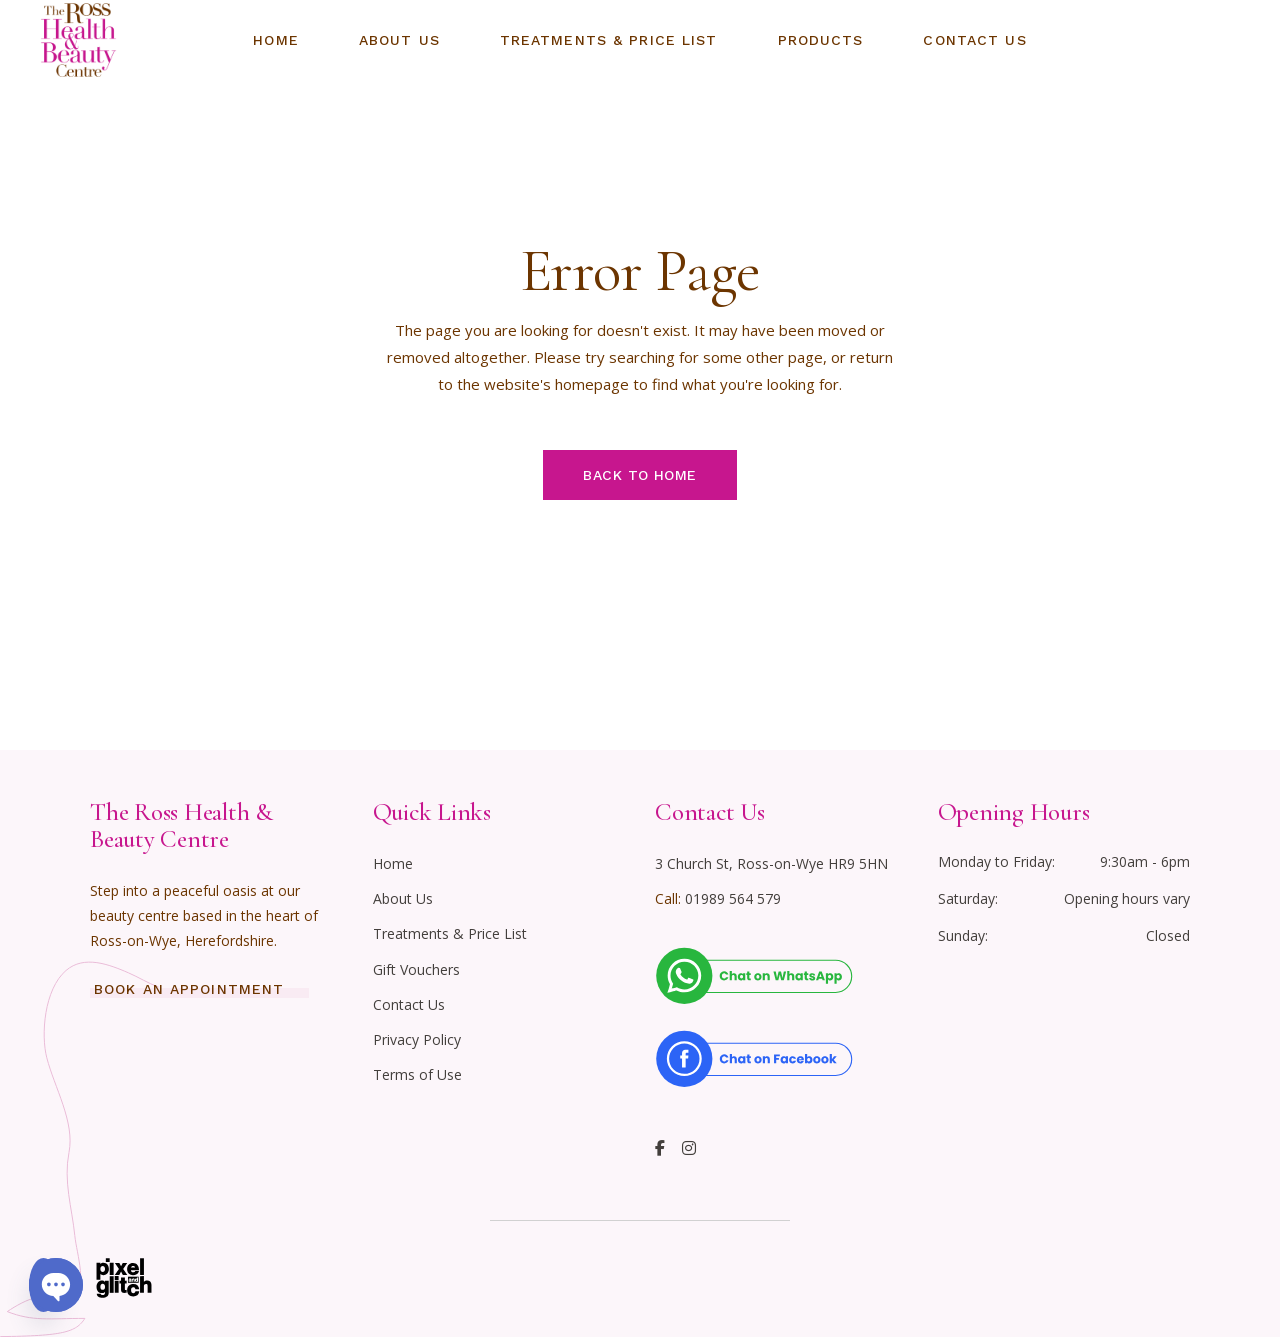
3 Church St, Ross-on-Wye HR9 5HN (771, 863)
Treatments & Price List (450, 933)
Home (393, 863)
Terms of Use (417, 1074)
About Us (403, 898)
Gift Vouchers (416, 969)
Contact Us (409, 1004)
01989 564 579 (733, 898)
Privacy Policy (417, 1039)
